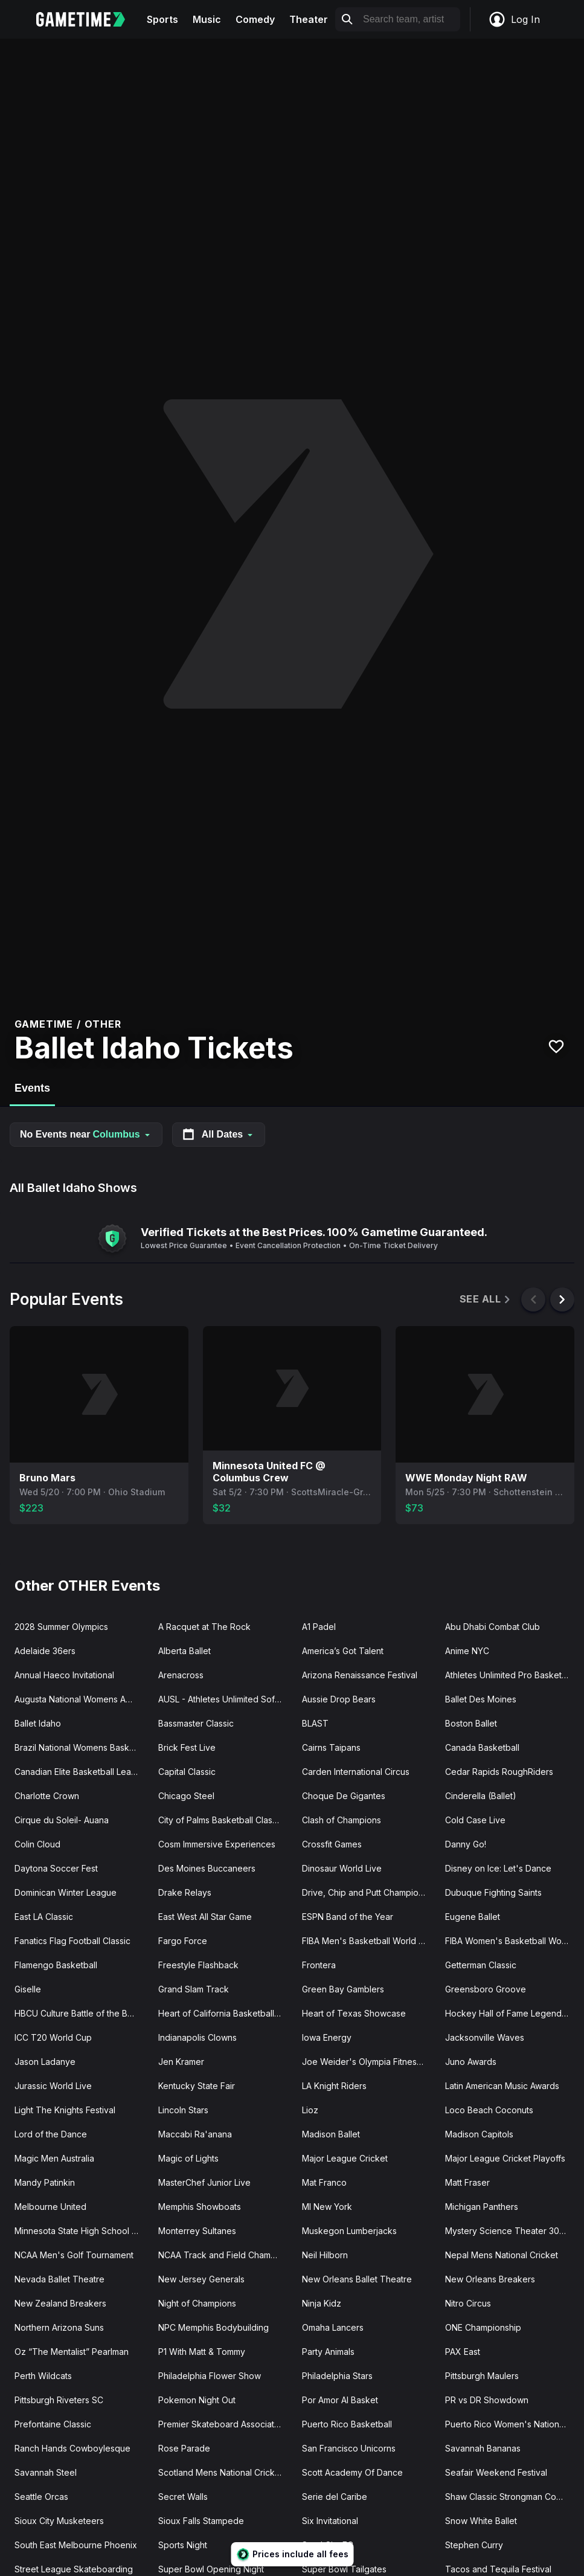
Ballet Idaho (37, 1723)
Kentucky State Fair (196, 2086)
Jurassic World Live (53, 2086)
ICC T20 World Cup (53, 2037)
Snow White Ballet (481, 2521)
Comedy (255, 19)
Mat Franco (324, 2182)
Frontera (319, 1965)
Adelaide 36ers (44, 1651)
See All (486, 1299)
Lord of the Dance (50, 2134)
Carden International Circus (355, 1771)
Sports (162, 19)
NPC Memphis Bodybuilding (213, 2327)
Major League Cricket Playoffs (505, 2158)
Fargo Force (182, 1941)
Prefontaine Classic (52, 2424)
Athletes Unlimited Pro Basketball (510, 1675)
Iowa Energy (326, 2037)
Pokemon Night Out (197, 2400)
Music (207, 19)
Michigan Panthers (481, 2206)
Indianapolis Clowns (197, 2037)
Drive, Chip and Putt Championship (369, 1892)
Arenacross (181, 1675)
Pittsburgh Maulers (482, 2376)
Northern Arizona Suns (59, 2327)
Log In (514, 19)
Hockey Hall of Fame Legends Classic (512, 2013)
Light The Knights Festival (64, 2110)
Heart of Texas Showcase (354, 2013)
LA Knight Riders (334, 2086)
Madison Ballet (331, 2134)
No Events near (86, 1134)
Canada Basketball (482, 1747)
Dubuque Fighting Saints (493, 1892)
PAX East (462, 2351)
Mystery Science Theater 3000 (507, 2231)
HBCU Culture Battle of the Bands (80, 2013)
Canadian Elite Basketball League (80, 1771)
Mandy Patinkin (44, 2182)
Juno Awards (470, 2061)
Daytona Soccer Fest (56, 1868)
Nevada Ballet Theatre (59, 2279)
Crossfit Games (332, 1844)
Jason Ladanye (44, 2061)
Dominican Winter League (65, 1892)
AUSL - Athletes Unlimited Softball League (225, 1699)
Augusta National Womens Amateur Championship (81, 1699)
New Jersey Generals (201, 2279)
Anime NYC (467, 1651)
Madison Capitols (479, 2134)
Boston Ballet (471, 1723)
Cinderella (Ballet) (480, 1796)
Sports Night (182, 2545)
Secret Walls (183, 2496)
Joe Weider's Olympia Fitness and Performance (369, 2061)
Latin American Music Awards (502, 2086)
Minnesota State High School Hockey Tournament (81, 2231)
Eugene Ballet (472, 1916)
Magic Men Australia (54, 2158)
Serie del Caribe (334, 2496)
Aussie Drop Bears (339, 1699)
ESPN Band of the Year (347, 1916)
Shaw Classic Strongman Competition (512, 2496)
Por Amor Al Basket (340, 2400)
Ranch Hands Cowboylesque (72, 2448)
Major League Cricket (345, 2158)
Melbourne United (50, 2206)
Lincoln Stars (183, 2110)
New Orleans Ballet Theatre (357, 2279)
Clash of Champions (341, 1820)
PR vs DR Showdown (486, 2400)
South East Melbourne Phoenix (75, 2545)
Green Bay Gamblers (343, 1989)
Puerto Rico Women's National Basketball (512, 2424)
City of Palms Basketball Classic (220, 1820)
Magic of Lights (188, 2158)
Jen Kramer (181, 2061)
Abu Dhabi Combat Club (492, 1626)
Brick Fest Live (187, 1747)
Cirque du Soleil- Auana (61, 1820)
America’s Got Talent (342, 1651)
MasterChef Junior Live (204, 2182)
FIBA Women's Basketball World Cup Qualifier (512, 1941)
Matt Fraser (467, 2182)
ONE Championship (483, 2327)
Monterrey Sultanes (197, 2231)
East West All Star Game (205, 1916)
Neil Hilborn (325, 2255)
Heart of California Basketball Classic (225, 2013)
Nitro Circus (468, 2303)
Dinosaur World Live (342, 1868)
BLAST (315, 1723)
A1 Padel (319, 1626)
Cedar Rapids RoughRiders (499, 1771)
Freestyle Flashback (198, 1965)
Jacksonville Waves (484, 2037)
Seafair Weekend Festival (496, 2472)
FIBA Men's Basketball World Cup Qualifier (369, 1941)
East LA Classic (43, 1916)
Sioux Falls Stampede (201, 2521)
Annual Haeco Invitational (64, 1675)
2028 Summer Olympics (61, 1626)
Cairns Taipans (331, 1747)
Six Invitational (330, 2521)
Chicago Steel (186, 1796)
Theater (308, 19)
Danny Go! (465, 1844)
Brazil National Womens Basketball (81, 1747)
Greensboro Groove (485, 1989)
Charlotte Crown (46, 1796)
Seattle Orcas (41, 2496)
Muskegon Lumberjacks (349, 2231)
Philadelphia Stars (337, 2376)
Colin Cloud (37, 1844)
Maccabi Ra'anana (195, 2134)
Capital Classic (187, 1771)
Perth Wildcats (43, 2376)
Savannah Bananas (483, 2448)
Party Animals (328, 2351)
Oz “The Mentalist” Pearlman (71, 2351)
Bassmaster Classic (196, 1723)
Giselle (27, 1989)
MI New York (327, 2206)
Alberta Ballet (184, 1651)
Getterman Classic (480, 1965)
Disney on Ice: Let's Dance (498, 1868)
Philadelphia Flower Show (209, 2376)
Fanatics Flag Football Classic (72, 1941)
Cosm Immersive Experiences (216, 1844)
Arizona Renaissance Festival (359, 1675)
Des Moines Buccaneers (206, 1868)
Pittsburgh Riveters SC (58, 2400)
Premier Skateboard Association (222, 2424)
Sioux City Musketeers (59, 2521)
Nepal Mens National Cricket (501, 2255)
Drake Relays (184, 1892)
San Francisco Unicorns (349, 2448)
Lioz (310, 2110)
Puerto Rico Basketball (347, 2424)
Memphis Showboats (199, 2206)
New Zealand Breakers (60, 2303)
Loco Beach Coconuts (489, 2110)
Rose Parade (184, 2448)
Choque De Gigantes (343, 1796)
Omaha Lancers (333, 2327)
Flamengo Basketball (55, 1965)
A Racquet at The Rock (204, 1626)
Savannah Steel (45, 2472)
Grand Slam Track (193, 1989)
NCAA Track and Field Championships (225, 2255)
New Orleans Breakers (490, 2279)
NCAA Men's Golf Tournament (73, 2255)
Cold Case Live (475, 1820)
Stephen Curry (474, 2545)
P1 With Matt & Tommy (201, 2351)
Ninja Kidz (321, 2303)
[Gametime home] (88, 19)
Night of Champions (197, 2303)
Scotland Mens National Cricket (220, 2472)
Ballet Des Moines (480, 1699)
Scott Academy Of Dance (352, 2472)
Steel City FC (327, 2545)
